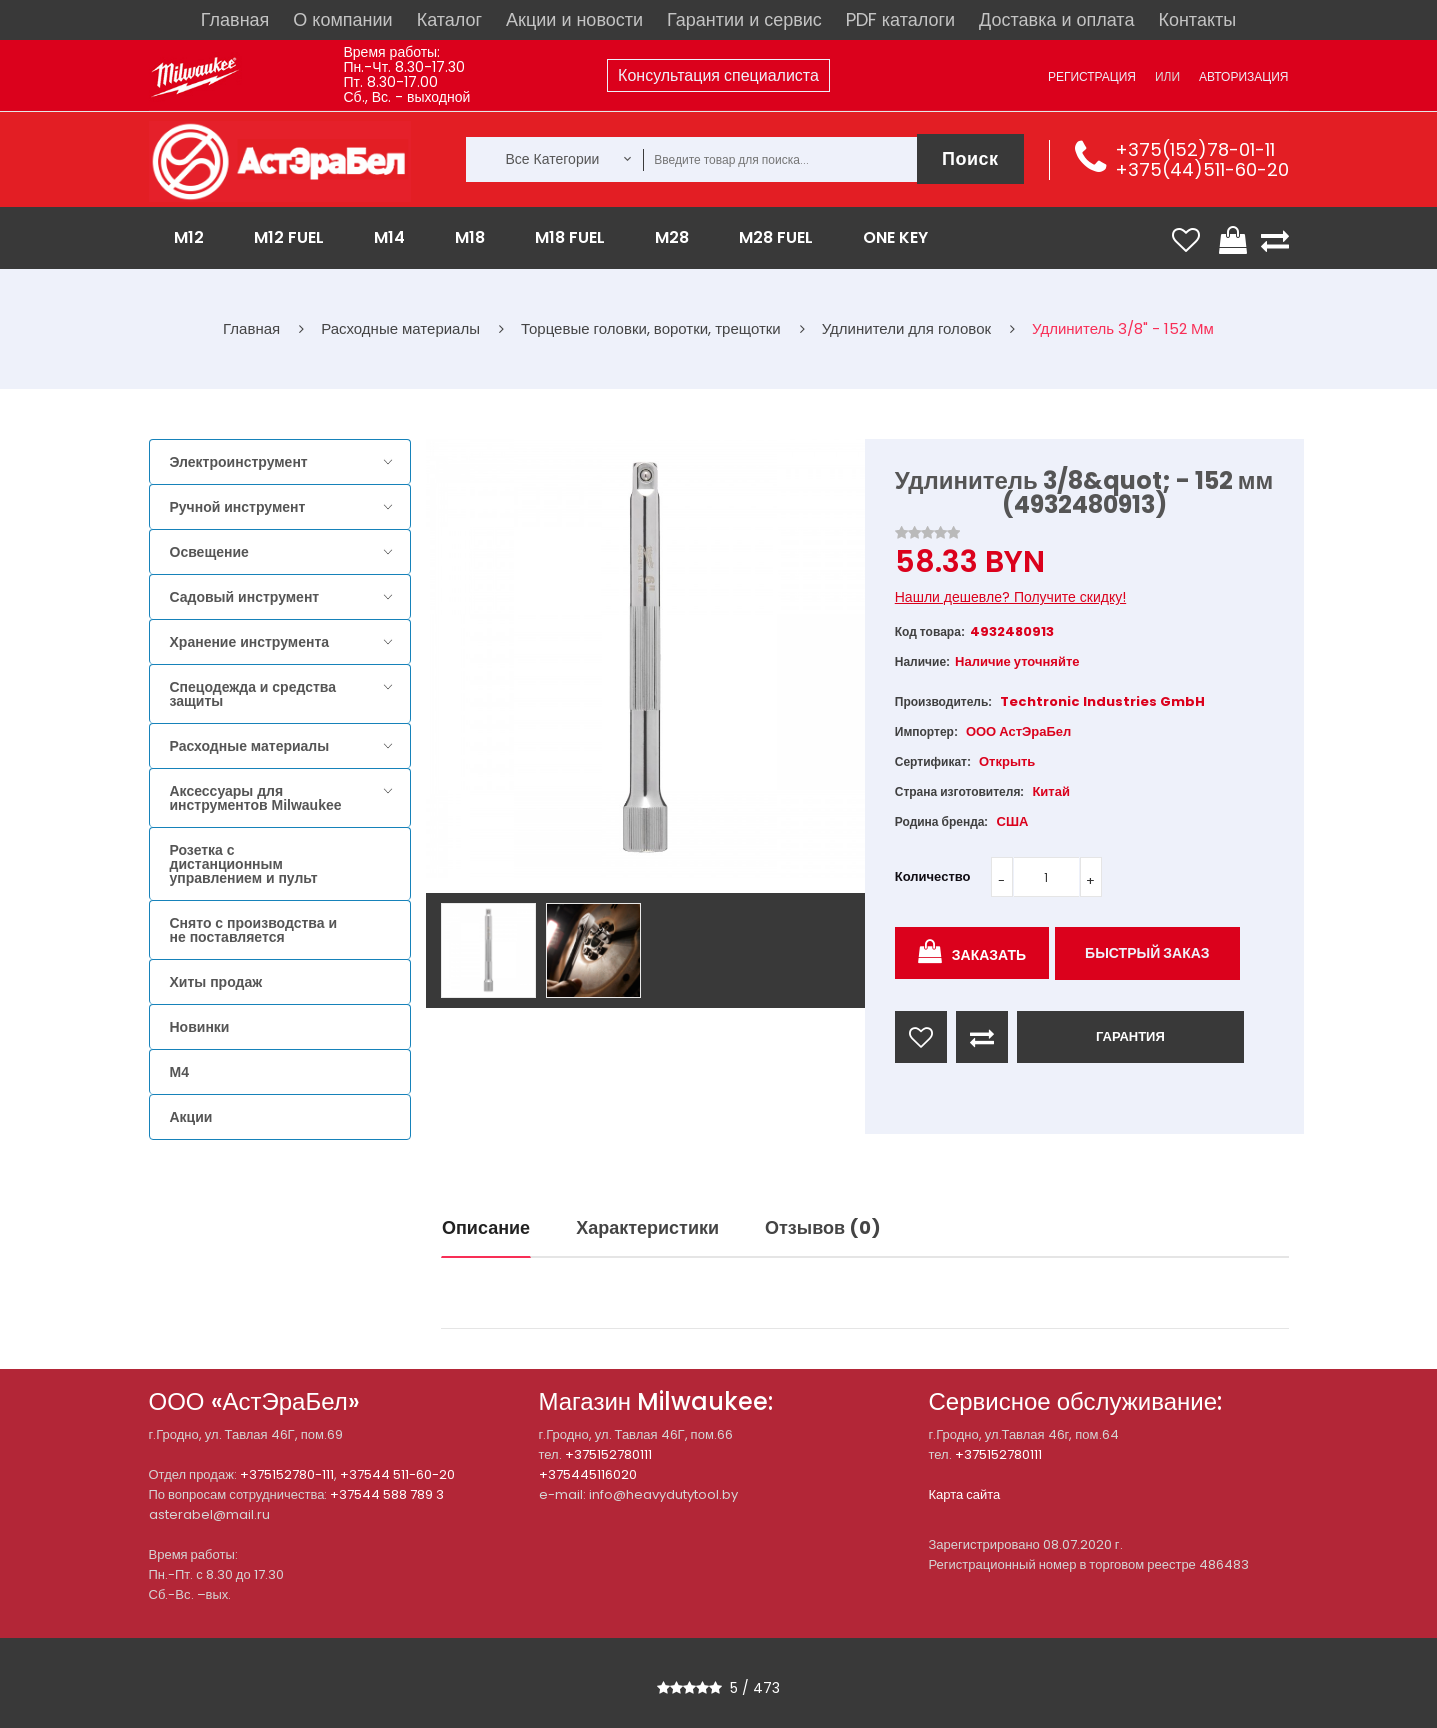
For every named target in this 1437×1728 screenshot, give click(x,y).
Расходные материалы (250, 746)
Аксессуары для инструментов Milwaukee (256, 798)
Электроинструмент (239, 462)
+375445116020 (588, 1474)
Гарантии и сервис (744, 19)
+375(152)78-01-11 (1195, 149)
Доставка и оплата (1056, 19)
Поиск (970, 158)
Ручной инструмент (238, 507)
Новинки (200, 1027)
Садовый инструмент (245, 597)
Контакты (1197, 19)
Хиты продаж (216, 982)
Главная (235, 19)
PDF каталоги (900, 19)
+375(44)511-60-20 (1202, 169)
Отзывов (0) (823, 1227)
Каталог (449, 19)
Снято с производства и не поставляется (254, 930)
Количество (933, 876)
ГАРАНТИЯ (1130, 1036)
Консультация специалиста (718, 75)
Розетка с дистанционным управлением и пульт (244, 864)
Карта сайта (965, 1494)
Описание (486, 1227)
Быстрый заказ (1147, 953)
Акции (191, 1117)
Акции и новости (574, 19)
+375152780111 (608, 1454)
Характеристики (647, 1227)
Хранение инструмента (250, 642)
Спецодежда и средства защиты (253, 694)
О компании (342, 19)
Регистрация (1092, 76)
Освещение (209, 552)
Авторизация (1243, 76)
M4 (179, 1072)
